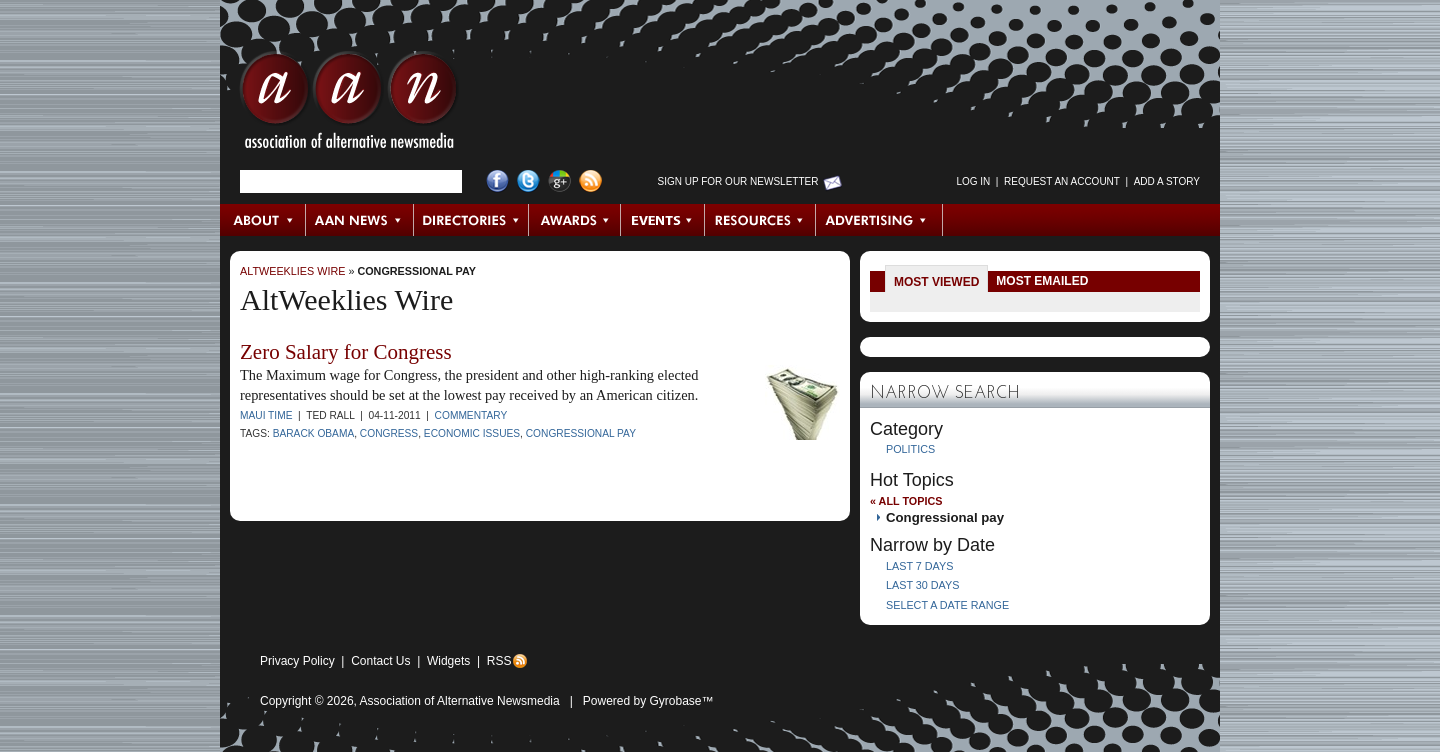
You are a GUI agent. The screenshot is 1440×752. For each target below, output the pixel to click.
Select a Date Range (947, 605)
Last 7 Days (919, 566)
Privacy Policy (297, 661)
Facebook (497, 181)
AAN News (360, 220)
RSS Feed (590, 181)
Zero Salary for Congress (346, 352)
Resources (760, 220)
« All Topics (906, 501)
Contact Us (380, 661)
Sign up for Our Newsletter (738, 181)
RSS (499, 661)
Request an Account (1062, 181)
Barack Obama (314, 433)
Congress (389, 433)
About (263, 220)
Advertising (879, 220)
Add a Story (1167, 181)
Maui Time (266, 415)
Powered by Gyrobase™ (648, 701)
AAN (349, 105)
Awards (575, 220)
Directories (471, 220)
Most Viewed (936, 282)
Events (663, 220)
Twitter (528, 181)
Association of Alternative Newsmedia (460, 701)
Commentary (471, 415)
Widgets (448, 661)
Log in (973, 181)
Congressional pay (416, 271)
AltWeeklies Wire (292, 271)
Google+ (559, 181)
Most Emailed (1042, 281)
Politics (910, 449)
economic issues (472, 433)
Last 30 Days (922, 585)
